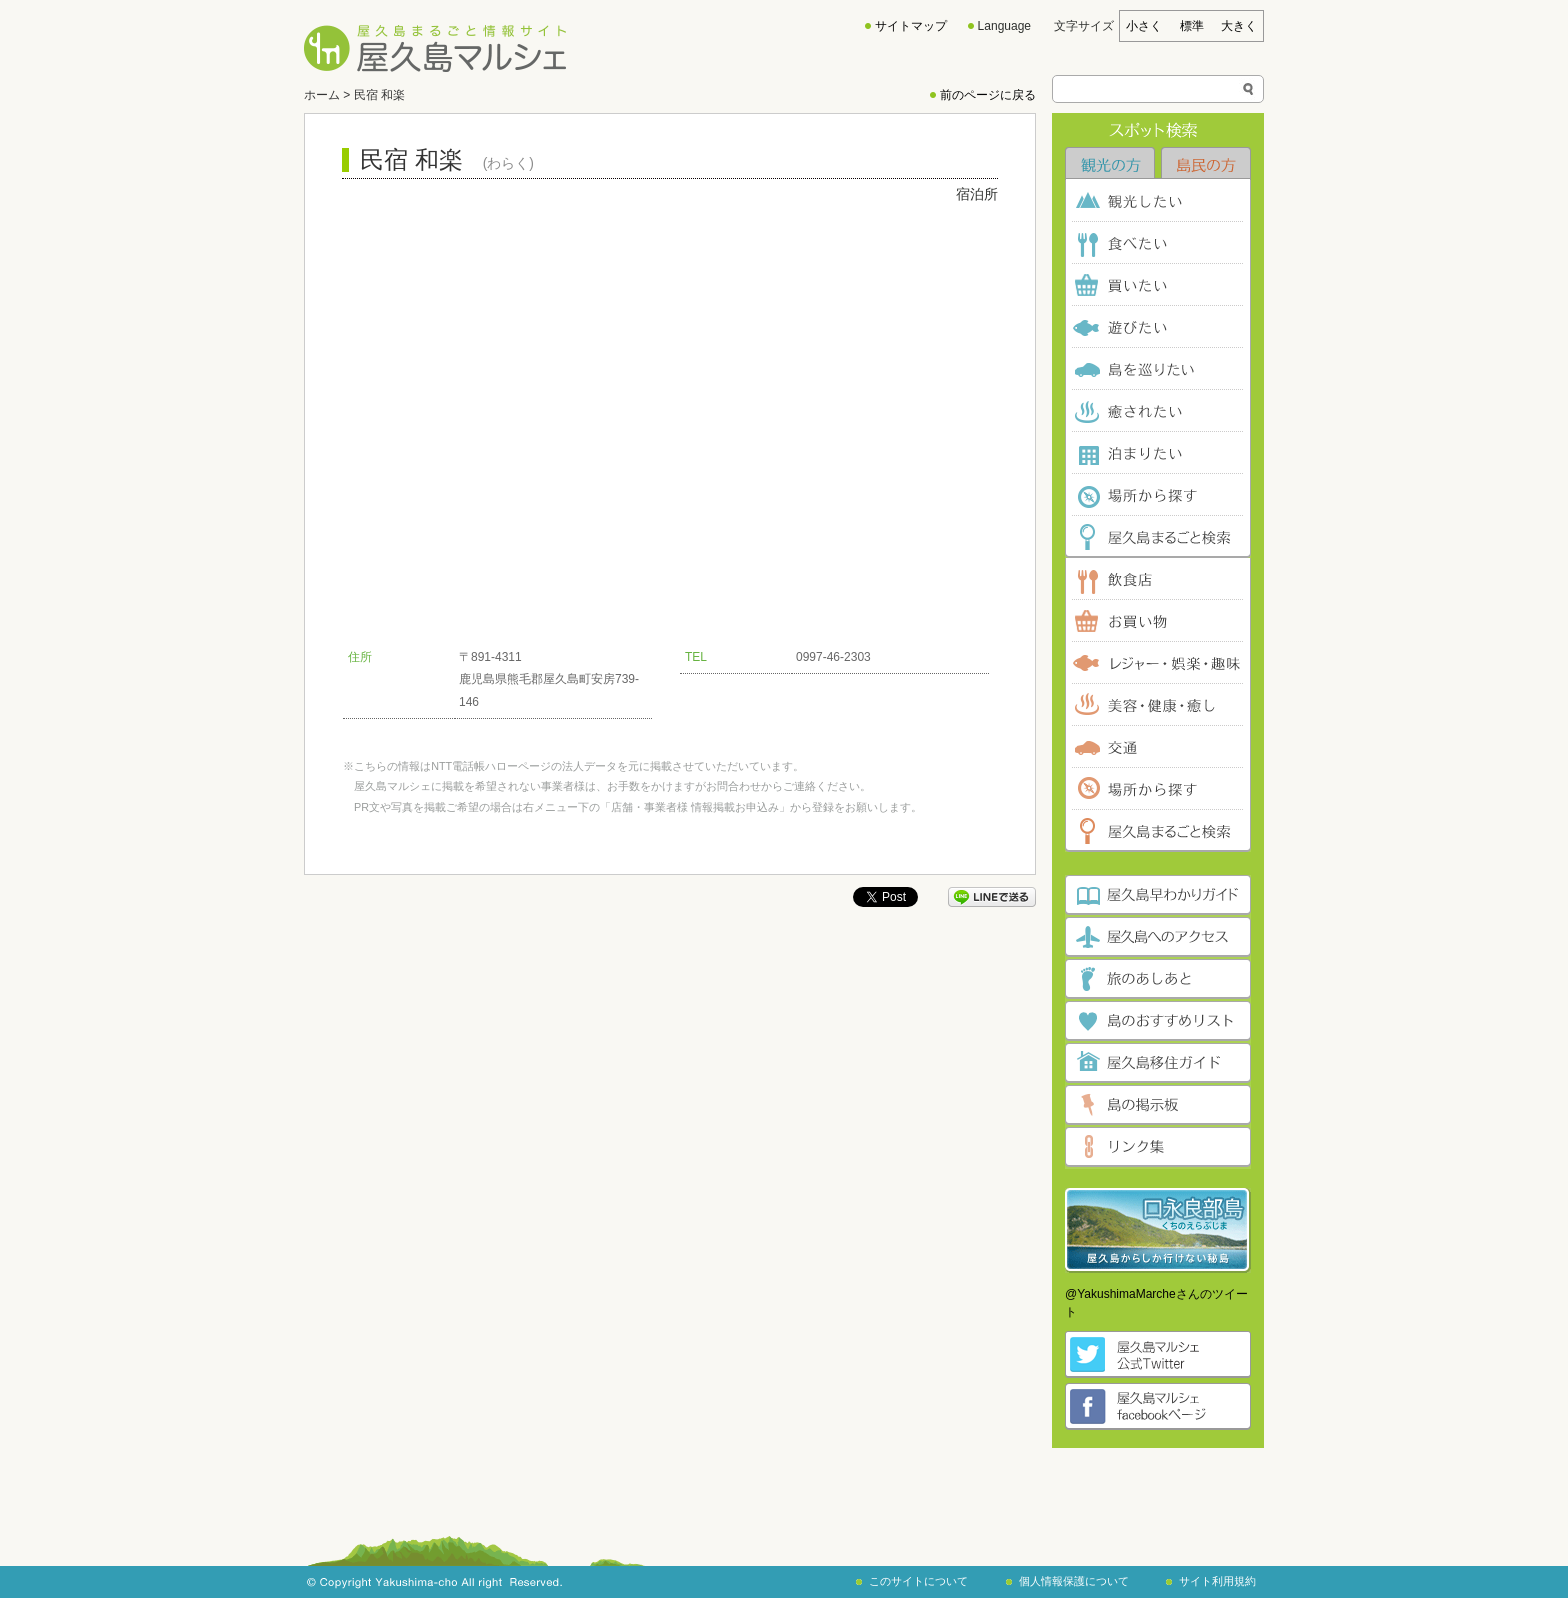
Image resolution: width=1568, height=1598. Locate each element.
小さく (1144, 26)
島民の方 (1206, 163)
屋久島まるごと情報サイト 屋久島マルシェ (435, 48)
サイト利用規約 (1217, 1581)
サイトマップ (911, 26)
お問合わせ (733, 786)
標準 (1192, 26)
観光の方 (1110, 163)
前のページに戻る (988, 95)
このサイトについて (918, 1581)
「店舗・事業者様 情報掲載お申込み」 (695, 807)
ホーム (322, 95)
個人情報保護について (1074, 1581)
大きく (1239, 26)
